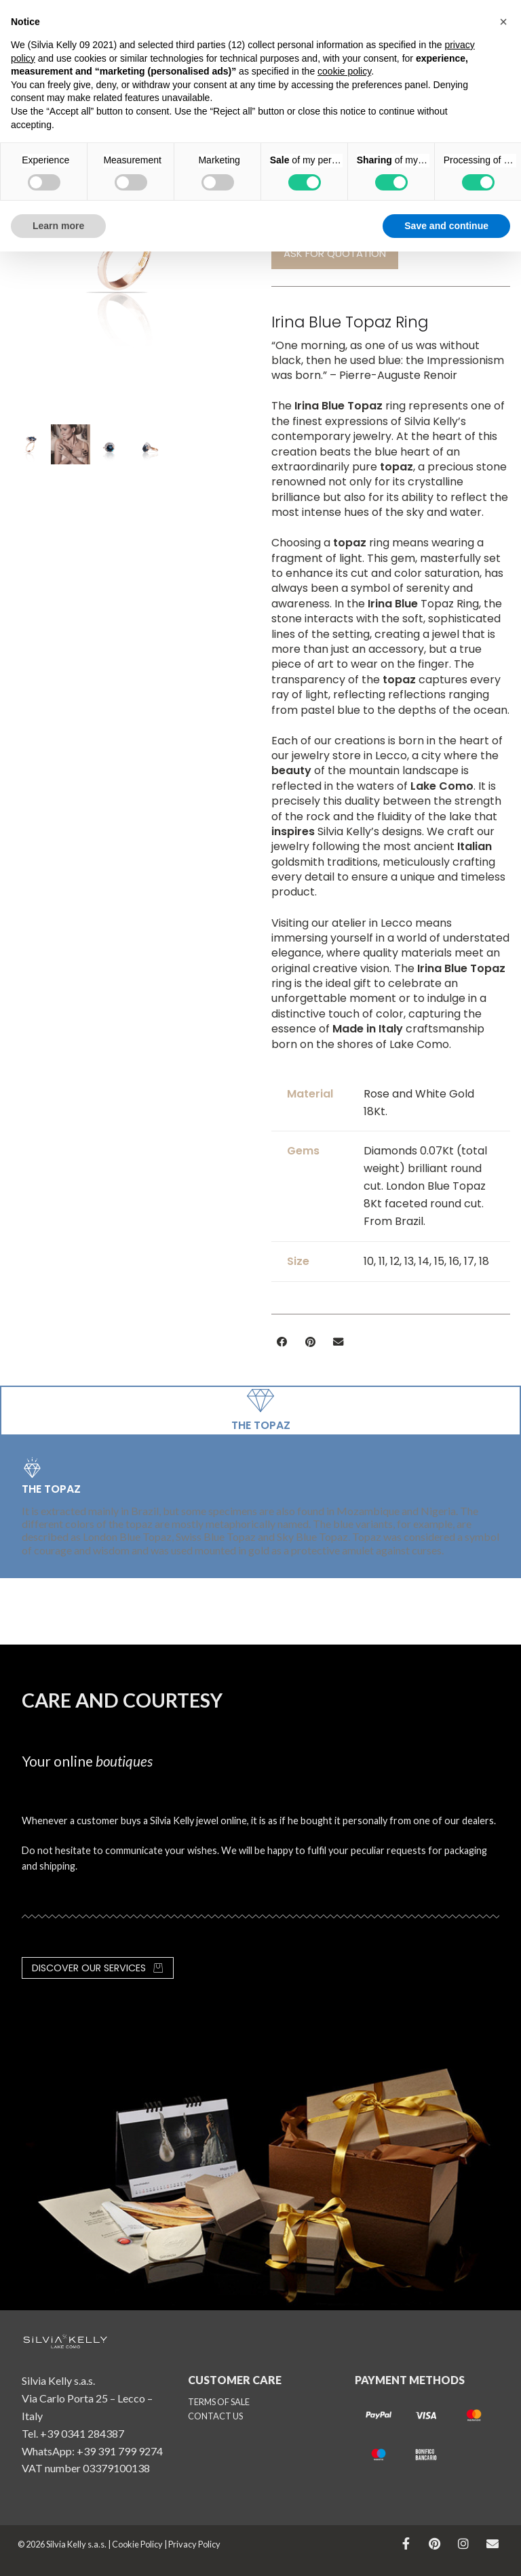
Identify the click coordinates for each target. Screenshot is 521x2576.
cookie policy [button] (344, 71)
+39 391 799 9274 (120, 2450)
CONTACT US (215, 2416)
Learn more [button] (58, 225)
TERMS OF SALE (219, 2401)
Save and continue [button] (446, 225)
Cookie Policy (137, 2544)
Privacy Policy (194, 2544)
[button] (282, 1342)
